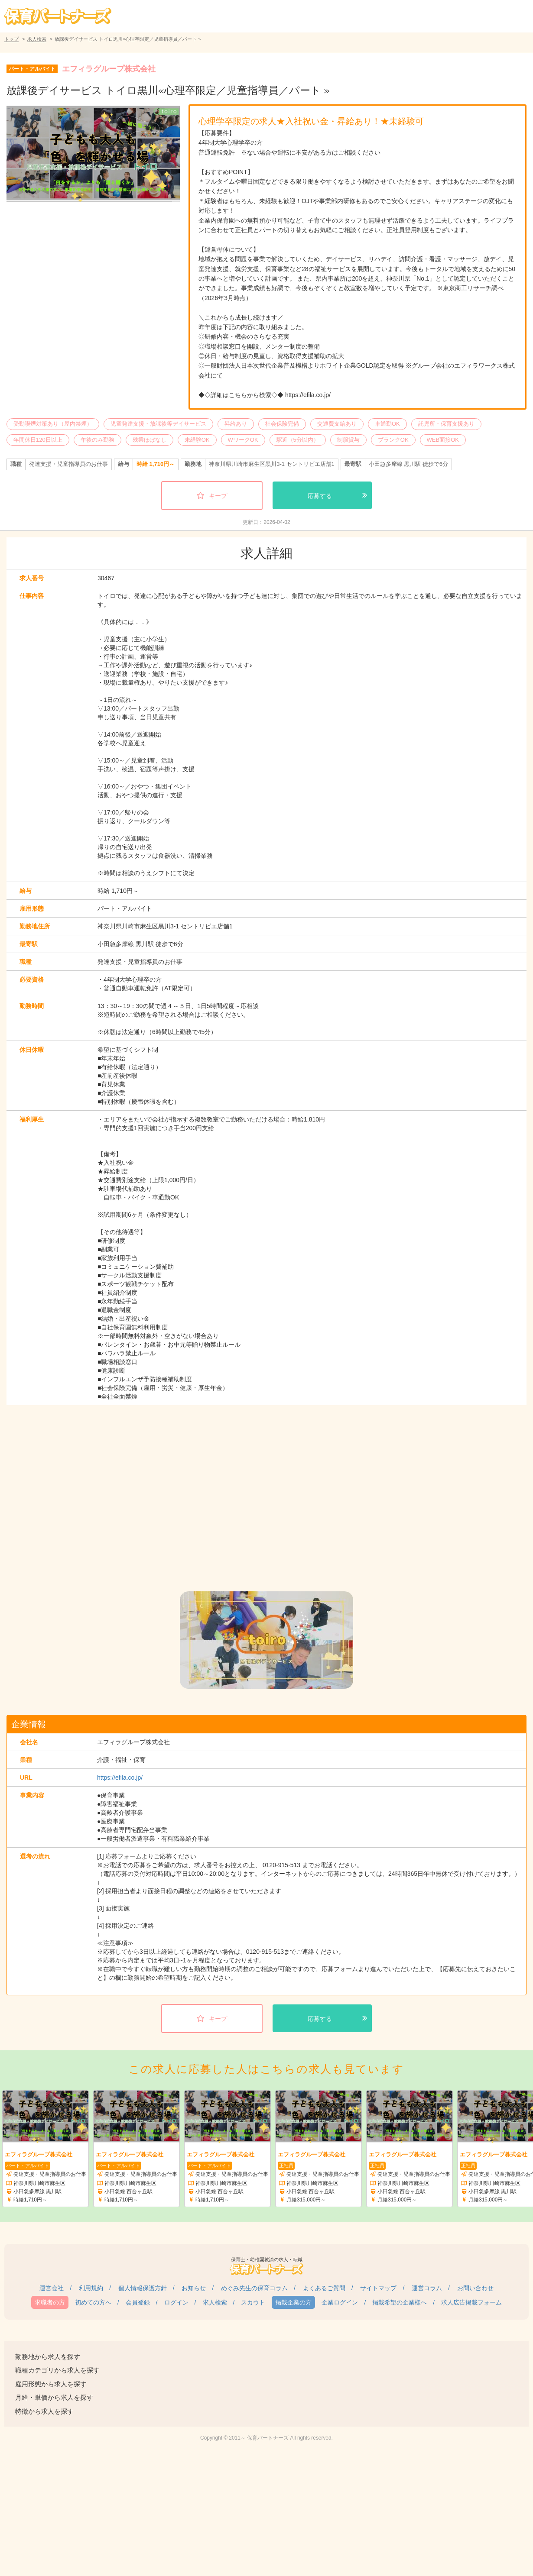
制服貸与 (348, 439)
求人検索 (36, 39)
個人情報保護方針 (142, 2288)
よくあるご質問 (324, 2288)
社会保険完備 (282, 423)
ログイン (176, 2302)
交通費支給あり (337, 423)
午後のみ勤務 (97, 439)
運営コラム (427, 2288)
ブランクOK (393, 439)
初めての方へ (93, 2302)
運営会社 (51, 2288)
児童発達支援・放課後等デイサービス (158, 423)
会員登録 (138, 2302)
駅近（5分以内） (297, 439)
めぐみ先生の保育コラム (254, 2288)
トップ (11, 39)
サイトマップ (378, 2288)
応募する (320, 495)
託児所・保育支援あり (446, 423)
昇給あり (235, 423)
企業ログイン (340, 2302)
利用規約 (91, 2288)
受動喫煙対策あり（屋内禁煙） (52, 423)
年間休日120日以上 (37, 439)
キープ (218, 495)
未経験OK (197, 439)
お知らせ (194, 2288)
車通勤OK (387, 423)
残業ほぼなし (149, 439)
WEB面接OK (443, 439)
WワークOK (243, 439)
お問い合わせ (475, 2288)
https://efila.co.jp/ (120, 1777)
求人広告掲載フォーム (471, 2302)
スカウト (253, 2302)
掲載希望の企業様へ (399, 2302)
